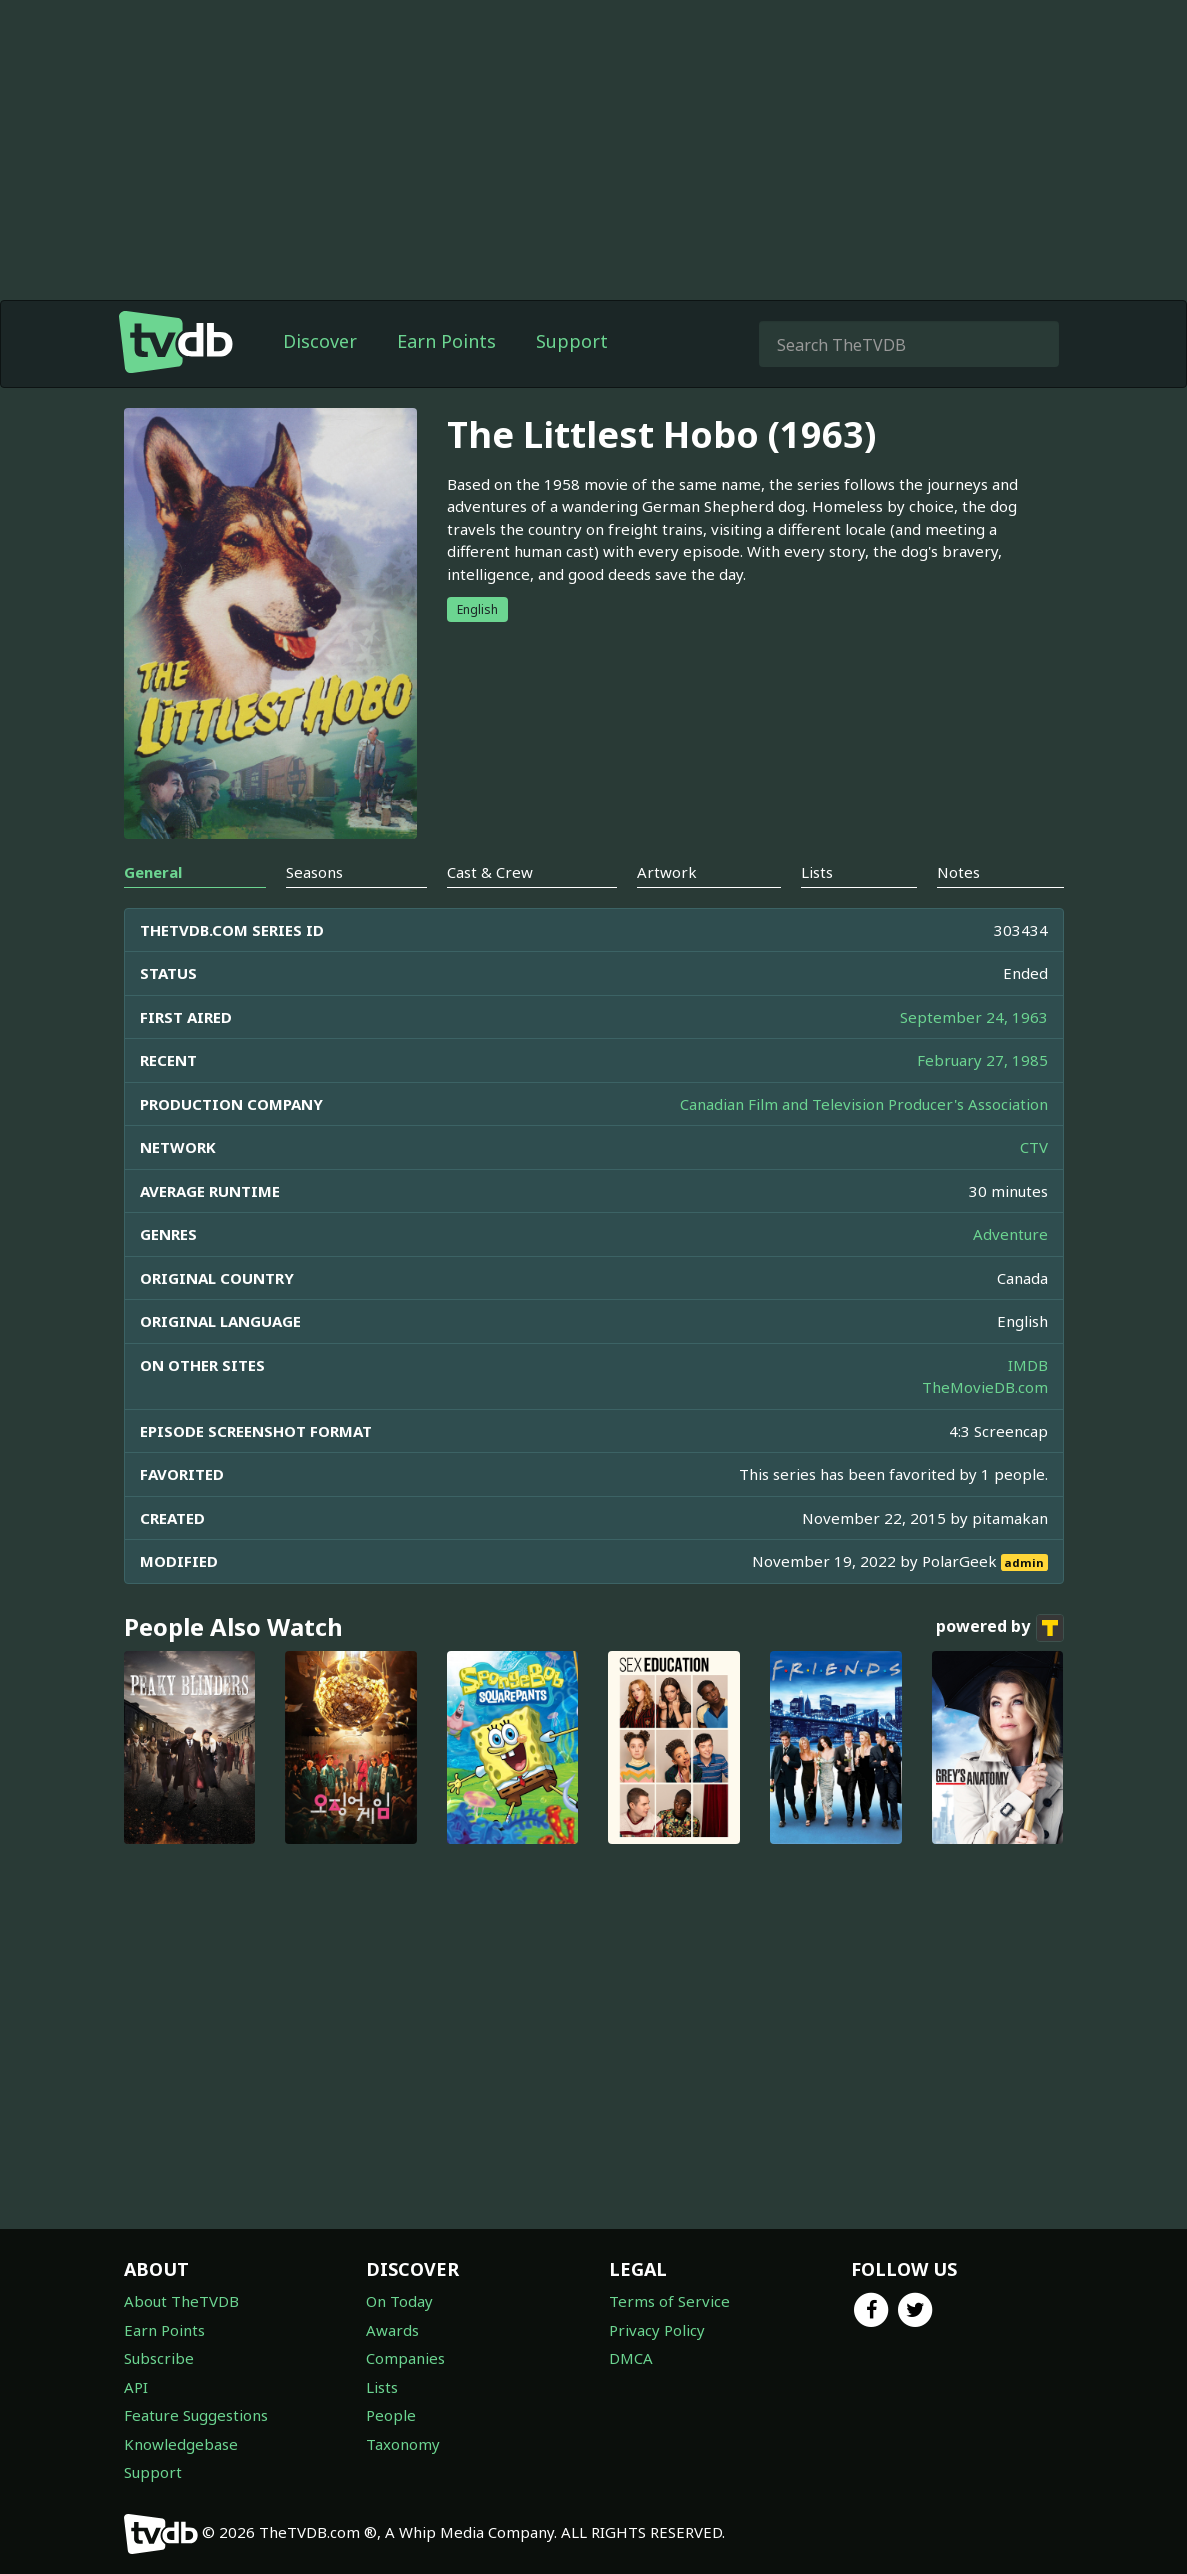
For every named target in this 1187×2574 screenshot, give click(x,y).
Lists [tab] (817, 872)
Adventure (1010, 1234)
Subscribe (159, 2358)
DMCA (631, 2358)
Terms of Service (669, 2301)
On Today (399, 2301)
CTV (1034, 1147)
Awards (392, 2330)
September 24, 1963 (974, 1017)
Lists (382, 2387)
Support (572, 341)
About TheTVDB (181, 2301)
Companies (405, 2358)
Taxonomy (403, 2444)
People (391, 2415)
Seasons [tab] (314, 872)
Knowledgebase (181, 2444)
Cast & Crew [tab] (490, 872)
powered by (1000, 1628)
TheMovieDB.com (985, 1387)
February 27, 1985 (982, 1060)
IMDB (1028, 1365)
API (136, 2387)
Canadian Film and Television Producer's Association (864, 1104)
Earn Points (446, 341)
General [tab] (153, 872)
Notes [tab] (958, 872)
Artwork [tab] (667, 872)
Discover (320, 341)
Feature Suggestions (196, 2415)
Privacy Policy (657, 2330)
